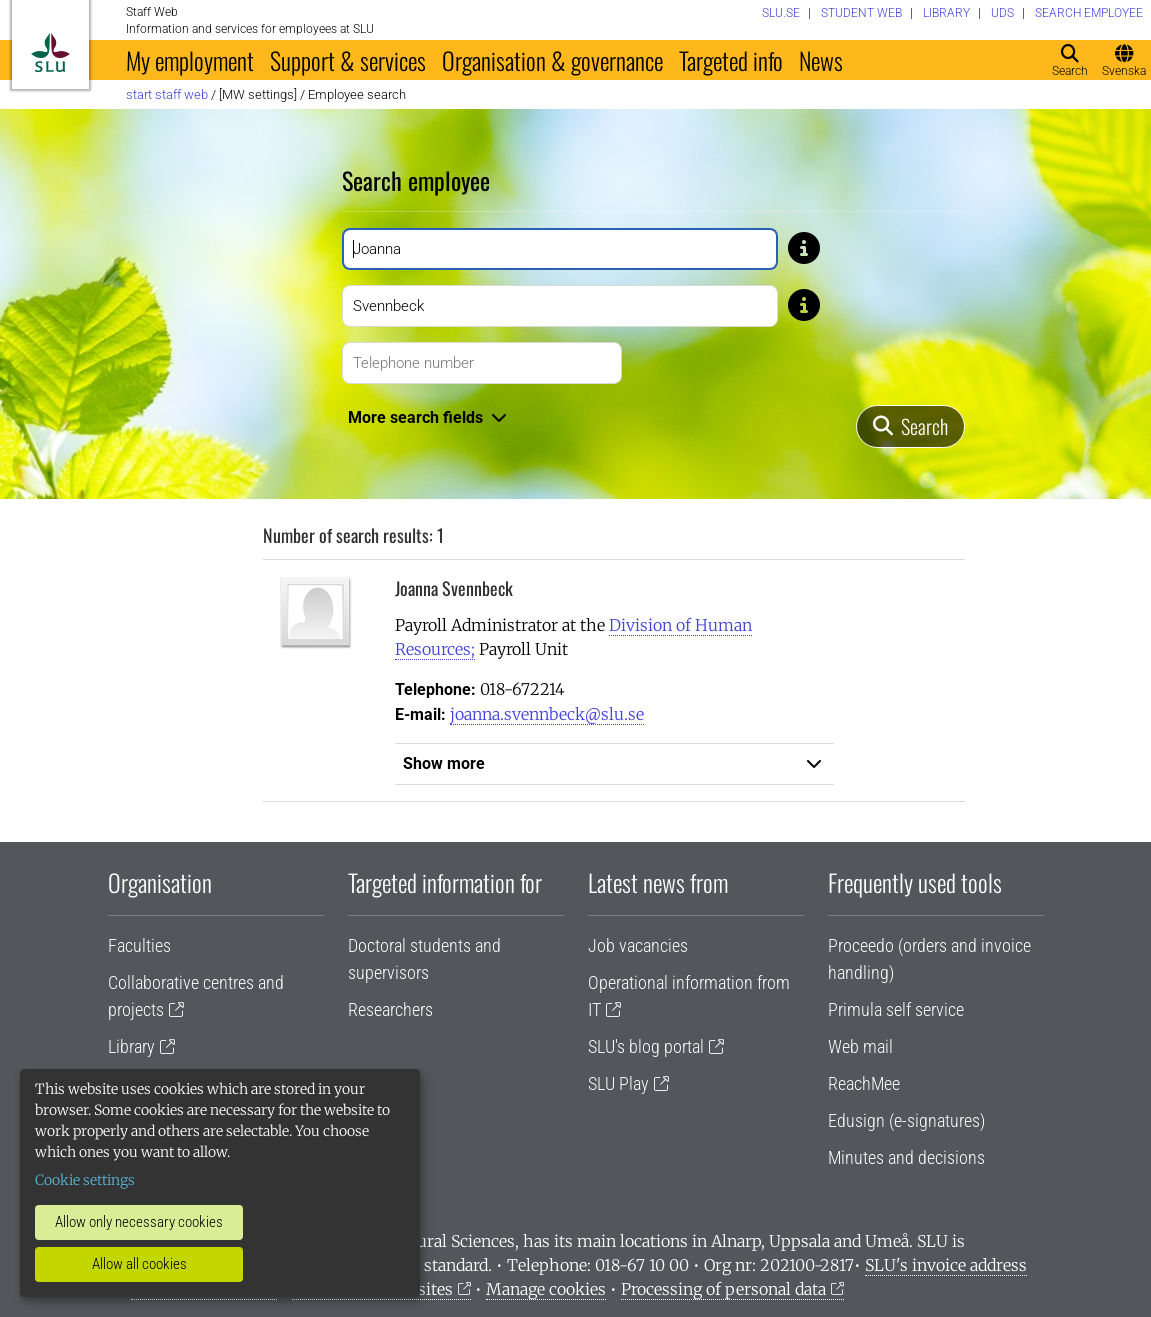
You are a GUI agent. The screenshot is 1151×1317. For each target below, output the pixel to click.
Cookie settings (85, 1180)
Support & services (348, 60)
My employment (190, 60)
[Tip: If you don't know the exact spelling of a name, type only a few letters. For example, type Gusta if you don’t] (804, 247)
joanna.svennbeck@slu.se (547, 714)
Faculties (139, 945)
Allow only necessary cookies (139, 1222)
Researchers (390, 1009)
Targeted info (731, 60)
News (821, 60)
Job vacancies (638, 945)
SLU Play (618, 1083)
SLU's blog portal (646, 1046)
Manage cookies (546, 1289)
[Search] (910, 426)
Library (131, 1046)
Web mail (860, 1046)
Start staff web (167, 94)
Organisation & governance (552, 60)
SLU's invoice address (946, 1265)
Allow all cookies (139, 1264)
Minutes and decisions (906, 1157)
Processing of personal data (723, 1289)
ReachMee (864, 1083)
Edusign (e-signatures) (906, 1120)
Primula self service (896, 1009)
